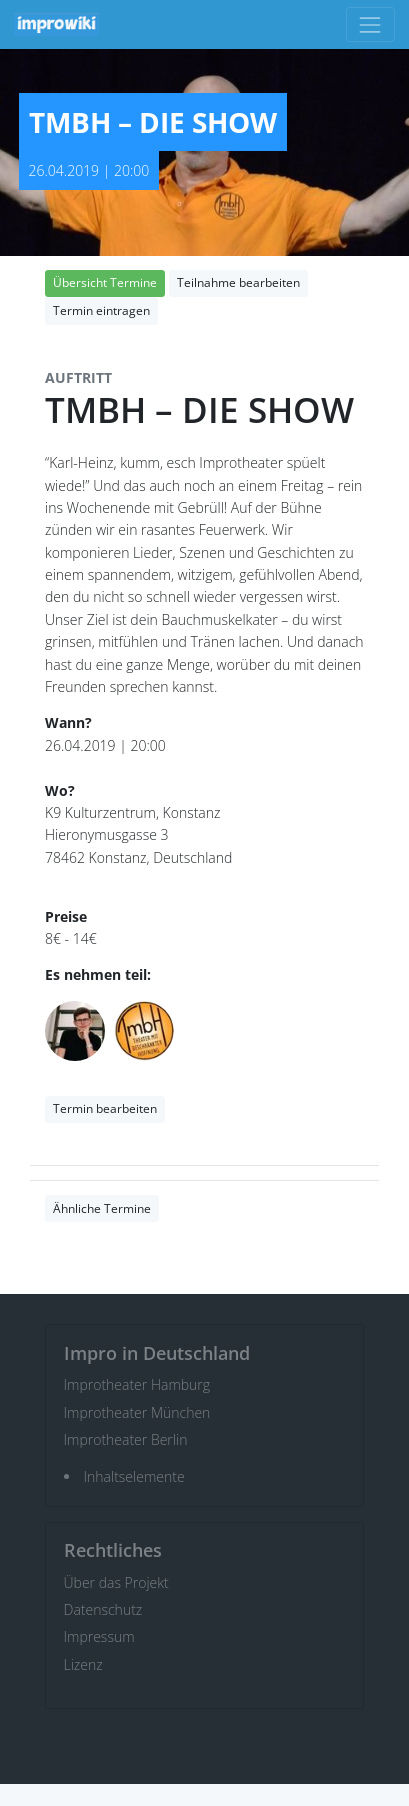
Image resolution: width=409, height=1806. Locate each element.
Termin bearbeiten (105, 1108)
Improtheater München (137, 1412)
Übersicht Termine (105, 282)
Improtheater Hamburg (137, 1384)
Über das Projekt (116, 1582)
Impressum (99, 1636)
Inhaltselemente (134, 1476)
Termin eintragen (101, 310)
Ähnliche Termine (102, 1208)
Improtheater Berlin (126, 1439)
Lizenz (83, 1664)
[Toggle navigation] (370, 24)
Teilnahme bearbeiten (238, 282)
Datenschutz (103, 1609)
